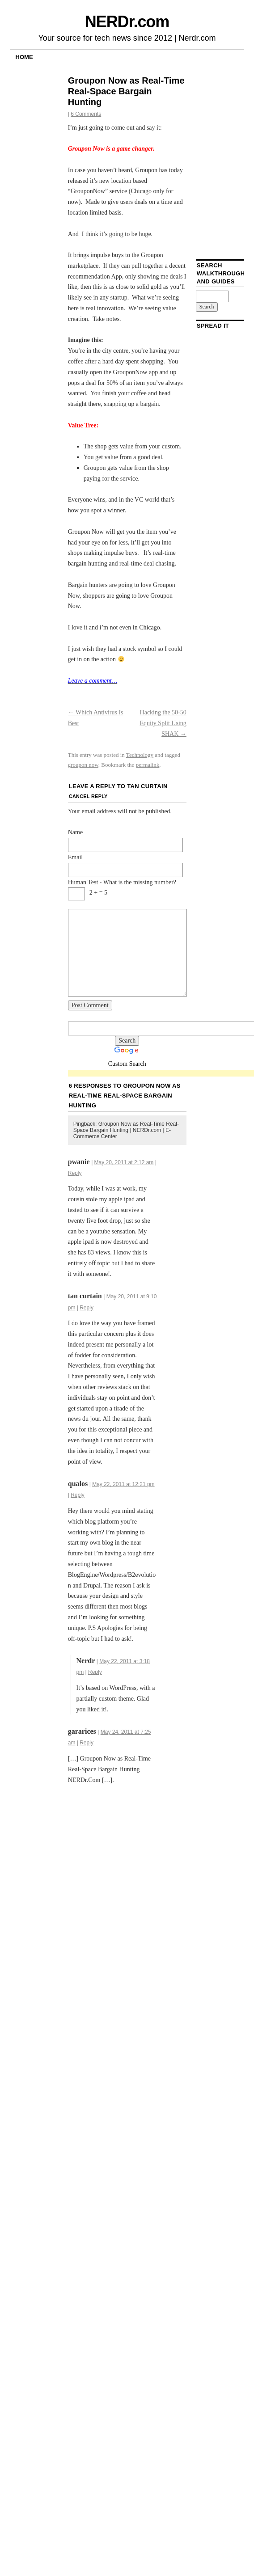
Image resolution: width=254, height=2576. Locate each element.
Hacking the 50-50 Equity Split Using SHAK (163, 723)
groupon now (83, 764)
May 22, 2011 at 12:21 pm (123, 1484)
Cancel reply (88, 796)
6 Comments (86, 114)
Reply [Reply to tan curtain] (86, 1308)
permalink (148, 764)
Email (75, 857)
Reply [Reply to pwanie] (75, 1173)
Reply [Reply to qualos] (78, 1495)
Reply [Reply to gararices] (86, 1743)
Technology (139, 755)
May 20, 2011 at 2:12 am (124, 1162)
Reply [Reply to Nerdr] (95, 1672)
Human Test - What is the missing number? (122, 882)
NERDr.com (127, 22)
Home (24, 57)
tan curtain (147, 786)
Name (75, 832)
